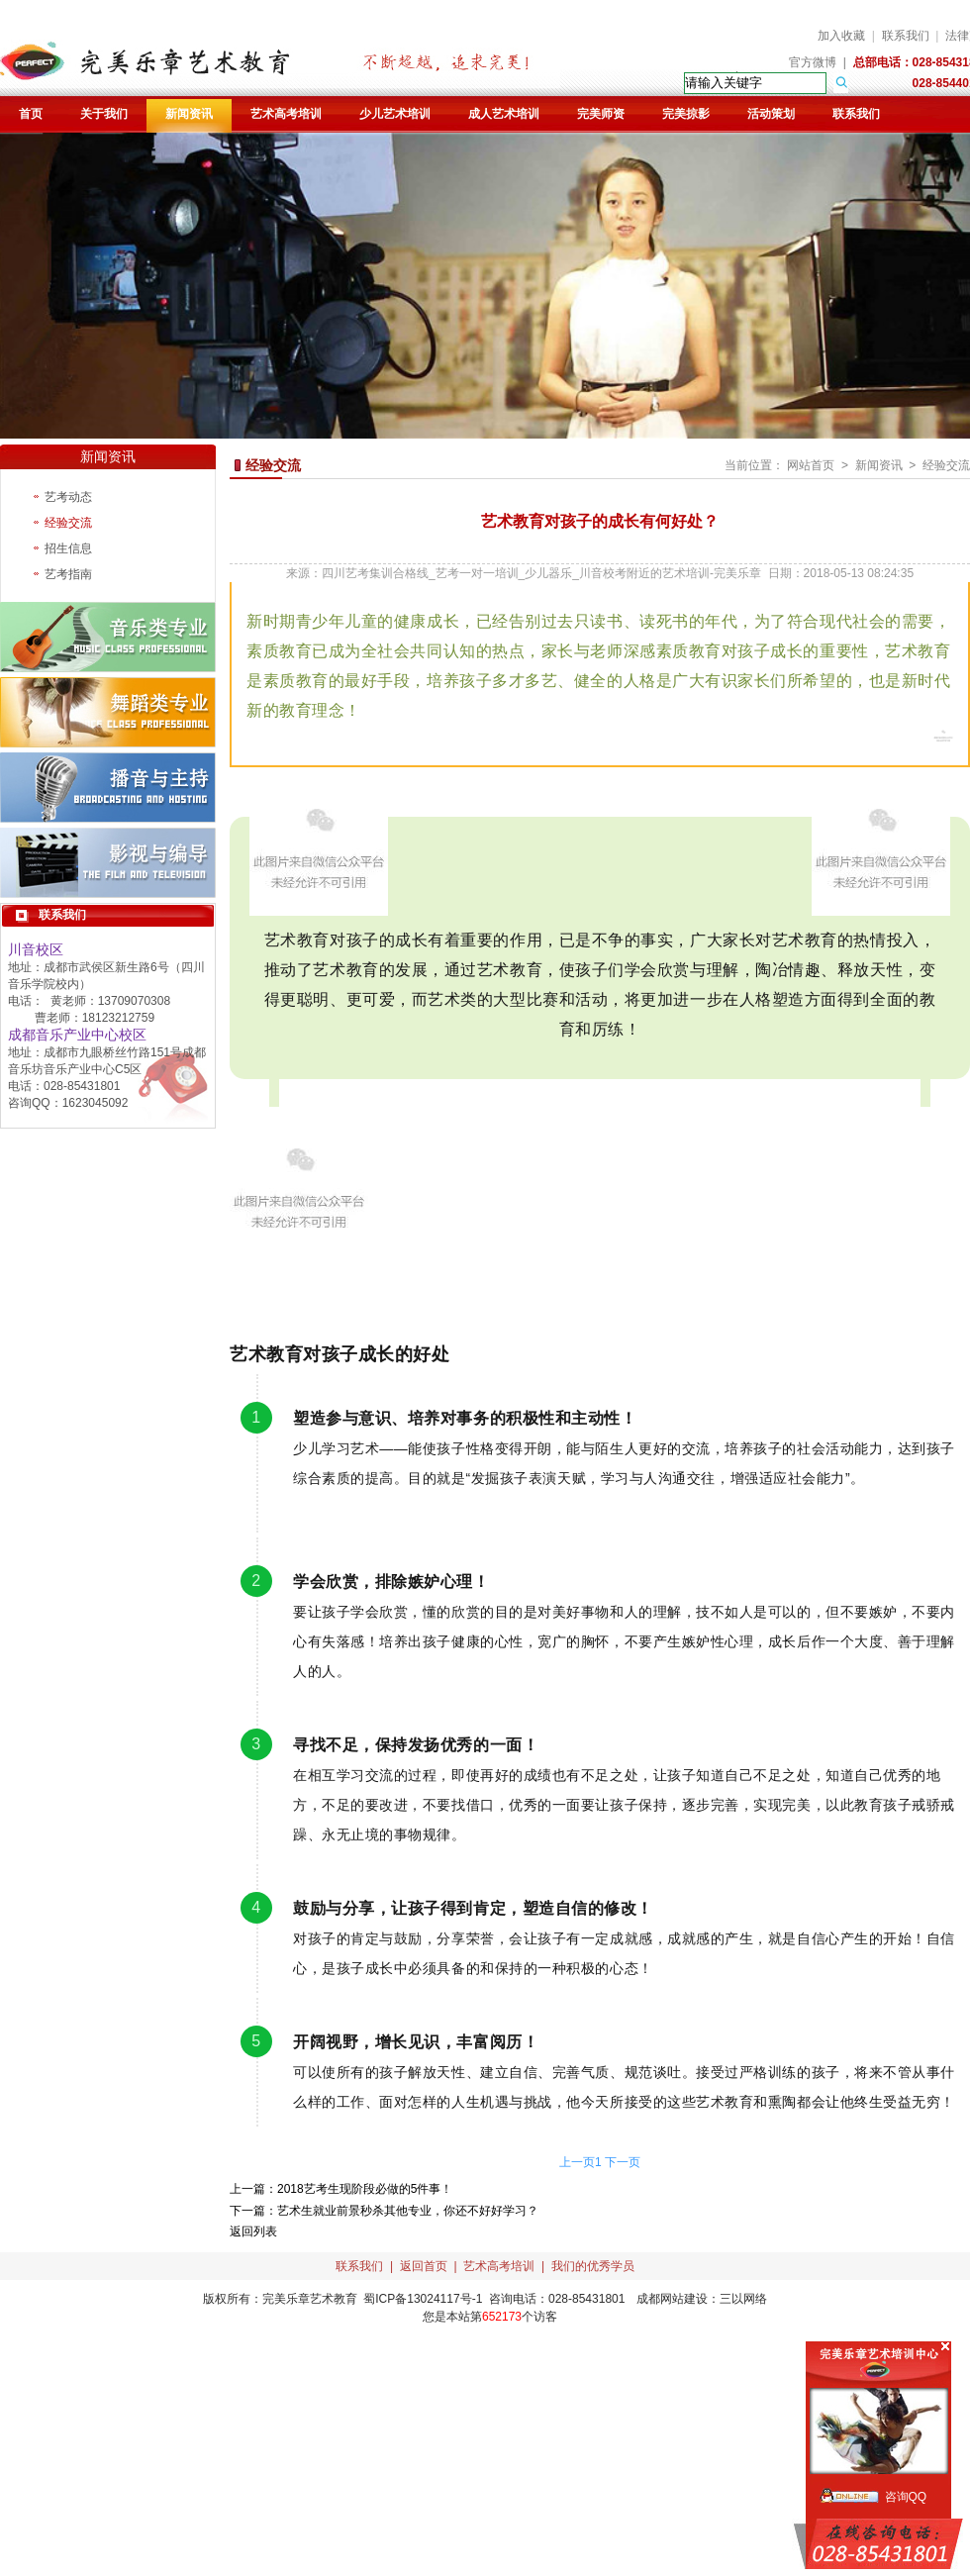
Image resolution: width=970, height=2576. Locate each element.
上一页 (577, 2162)
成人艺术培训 (503, 114)
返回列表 (253, 2231)
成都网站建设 (672, 2299)
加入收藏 (841, 36)
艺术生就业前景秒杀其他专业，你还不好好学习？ (407, 2211)
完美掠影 (686, 114)
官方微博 (812, 62)
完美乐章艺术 (298, 2299)
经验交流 (68, 523)
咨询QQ (906, 2497)
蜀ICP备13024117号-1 (422, 2299)
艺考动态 (68, 497)
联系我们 (905, 36)
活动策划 (771, 114)
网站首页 (810, 465)
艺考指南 (68, 574)
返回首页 (423, 2266)
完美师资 (601, 114)
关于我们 (104, 114)
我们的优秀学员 (592, 2266)
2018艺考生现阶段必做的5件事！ (364, 2189)
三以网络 (743, 2299)
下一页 (622, 2162)
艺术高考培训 (286, 114)
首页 (31, 114)
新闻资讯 (189, 114)
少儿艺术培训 (395, 114)
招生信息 (68, 548)
